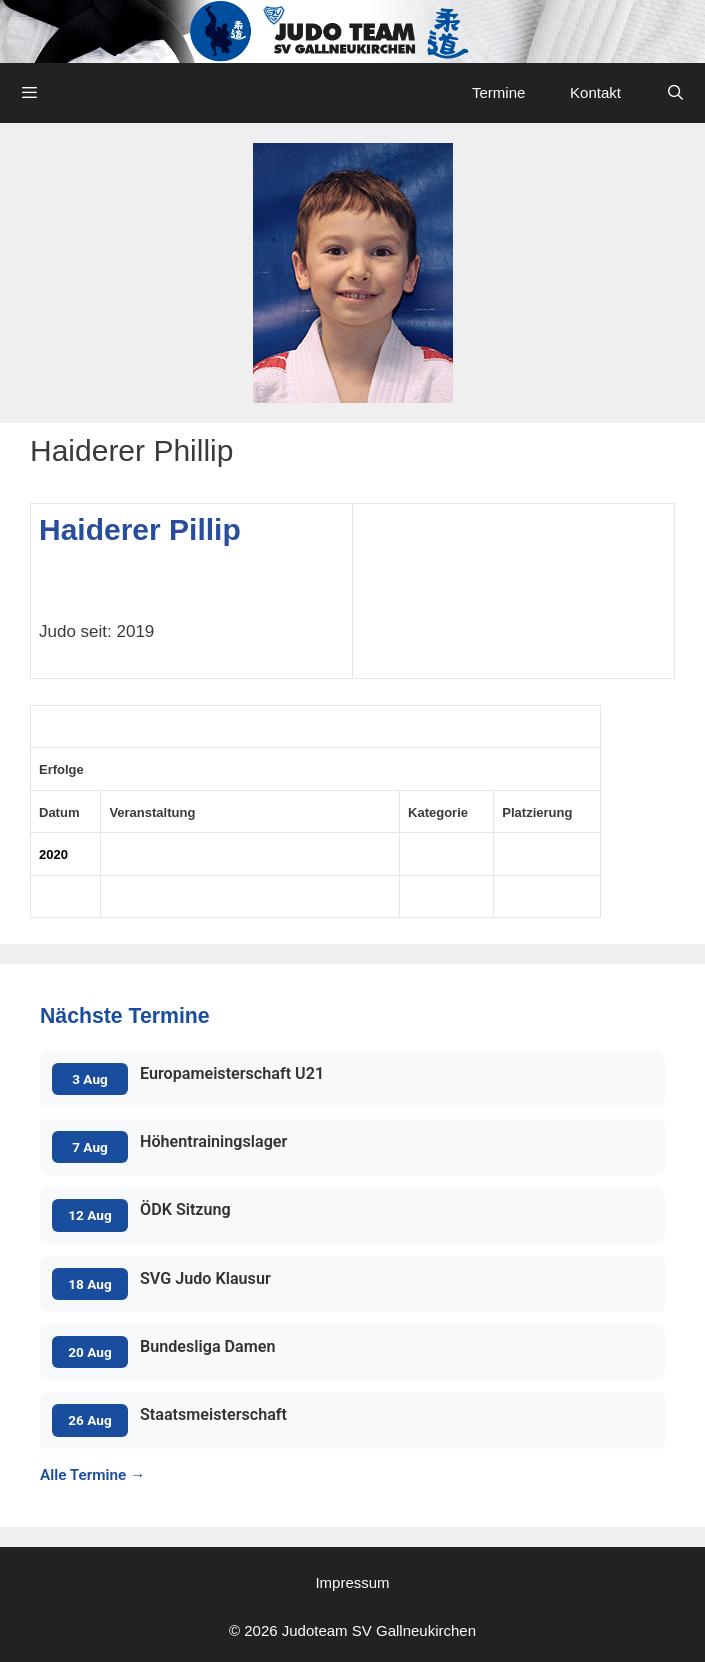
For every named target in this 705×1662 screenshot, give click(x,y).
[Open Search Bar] (675, 93)
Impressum (352, 1582)
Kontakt (595, 92)
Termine (498, 92)
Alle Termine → (92, 1475)
